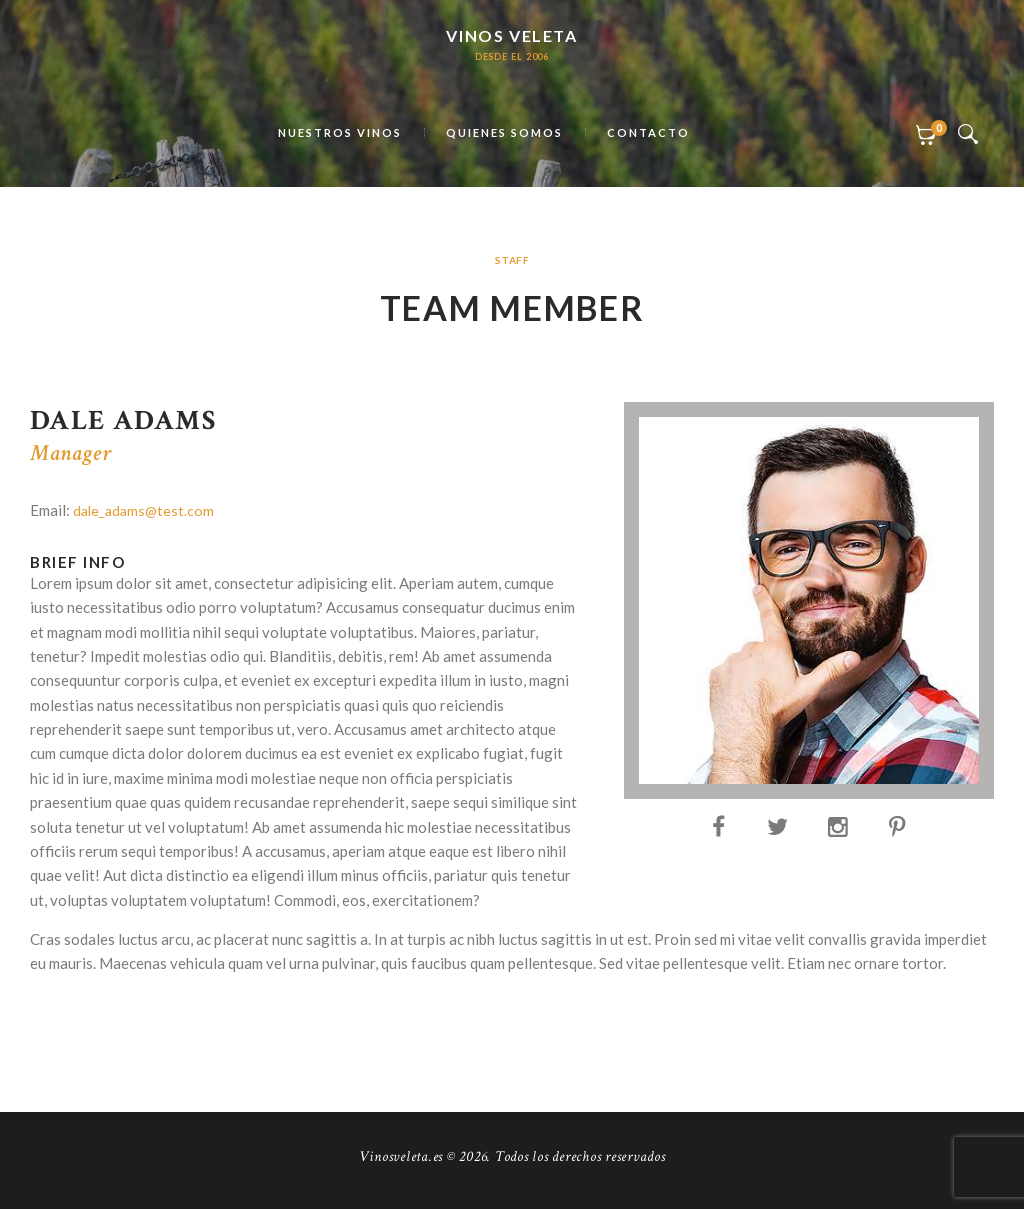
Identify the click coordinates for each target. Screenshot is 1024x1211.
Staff (512, 260)
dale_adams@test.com (146, 512)
